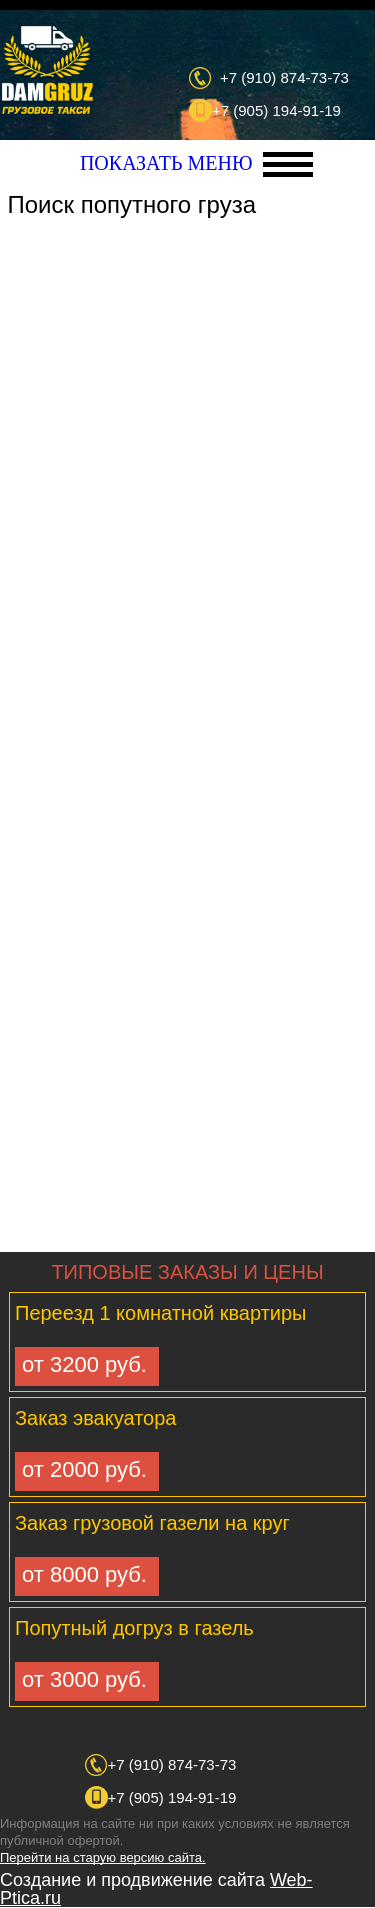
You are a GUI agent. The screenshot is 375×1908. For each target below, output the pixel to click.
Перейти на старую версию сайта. (103, 1857)
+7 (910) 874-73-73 (284, 77)
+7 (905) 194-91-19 (276, 110)
